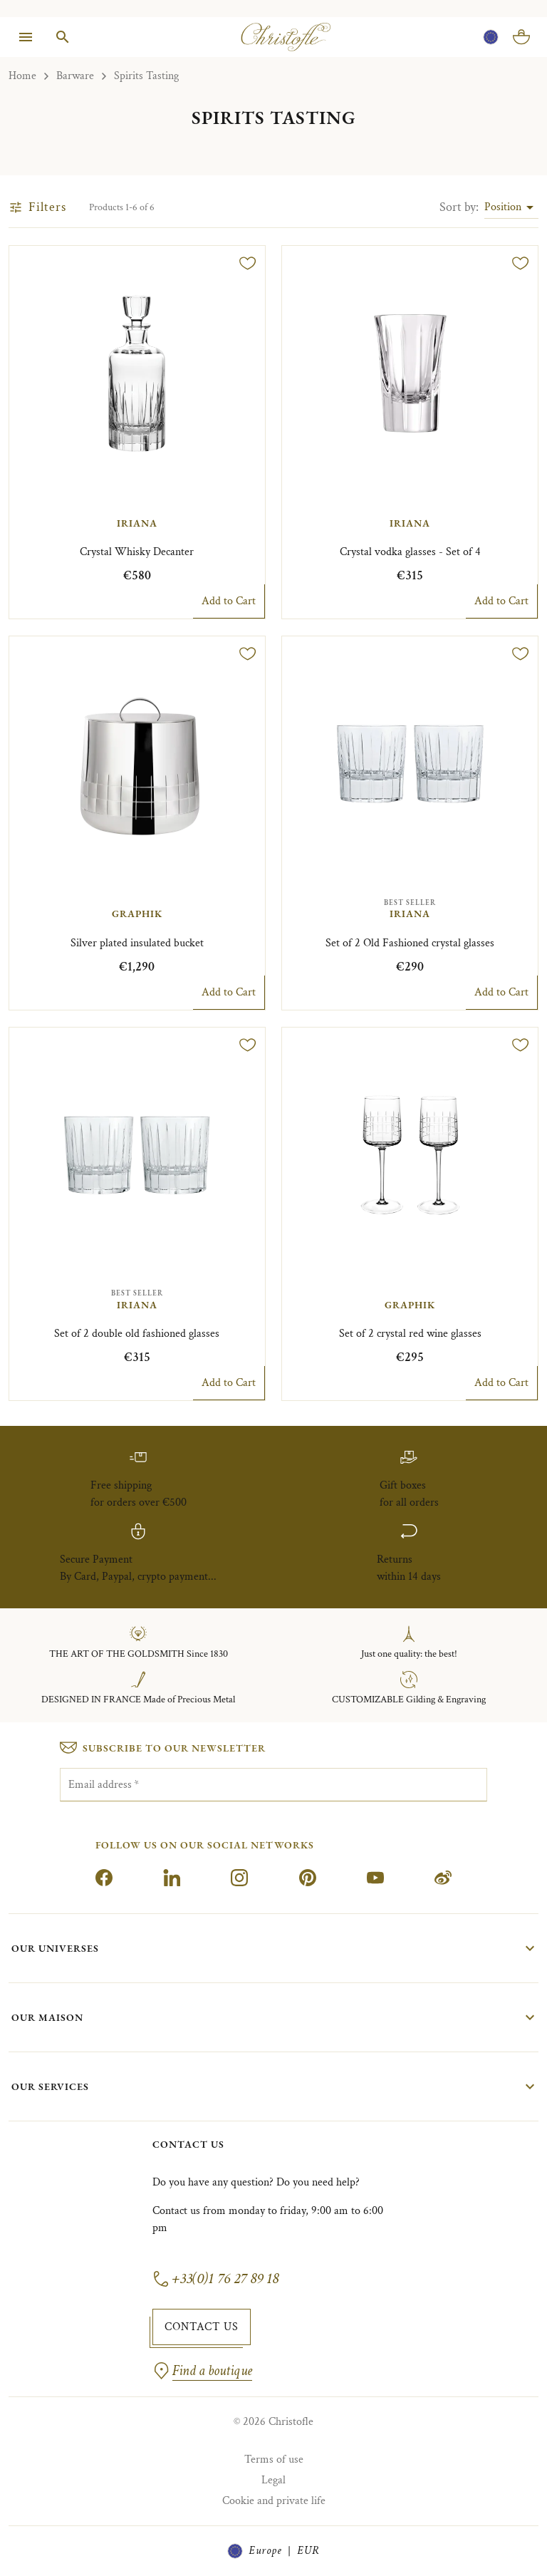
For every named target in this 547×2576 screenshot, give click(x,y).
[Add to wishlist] (247, 263)
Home (22, 75)
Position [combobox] (502, 207)
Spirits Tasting (146, 75)
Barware (75, 75)
